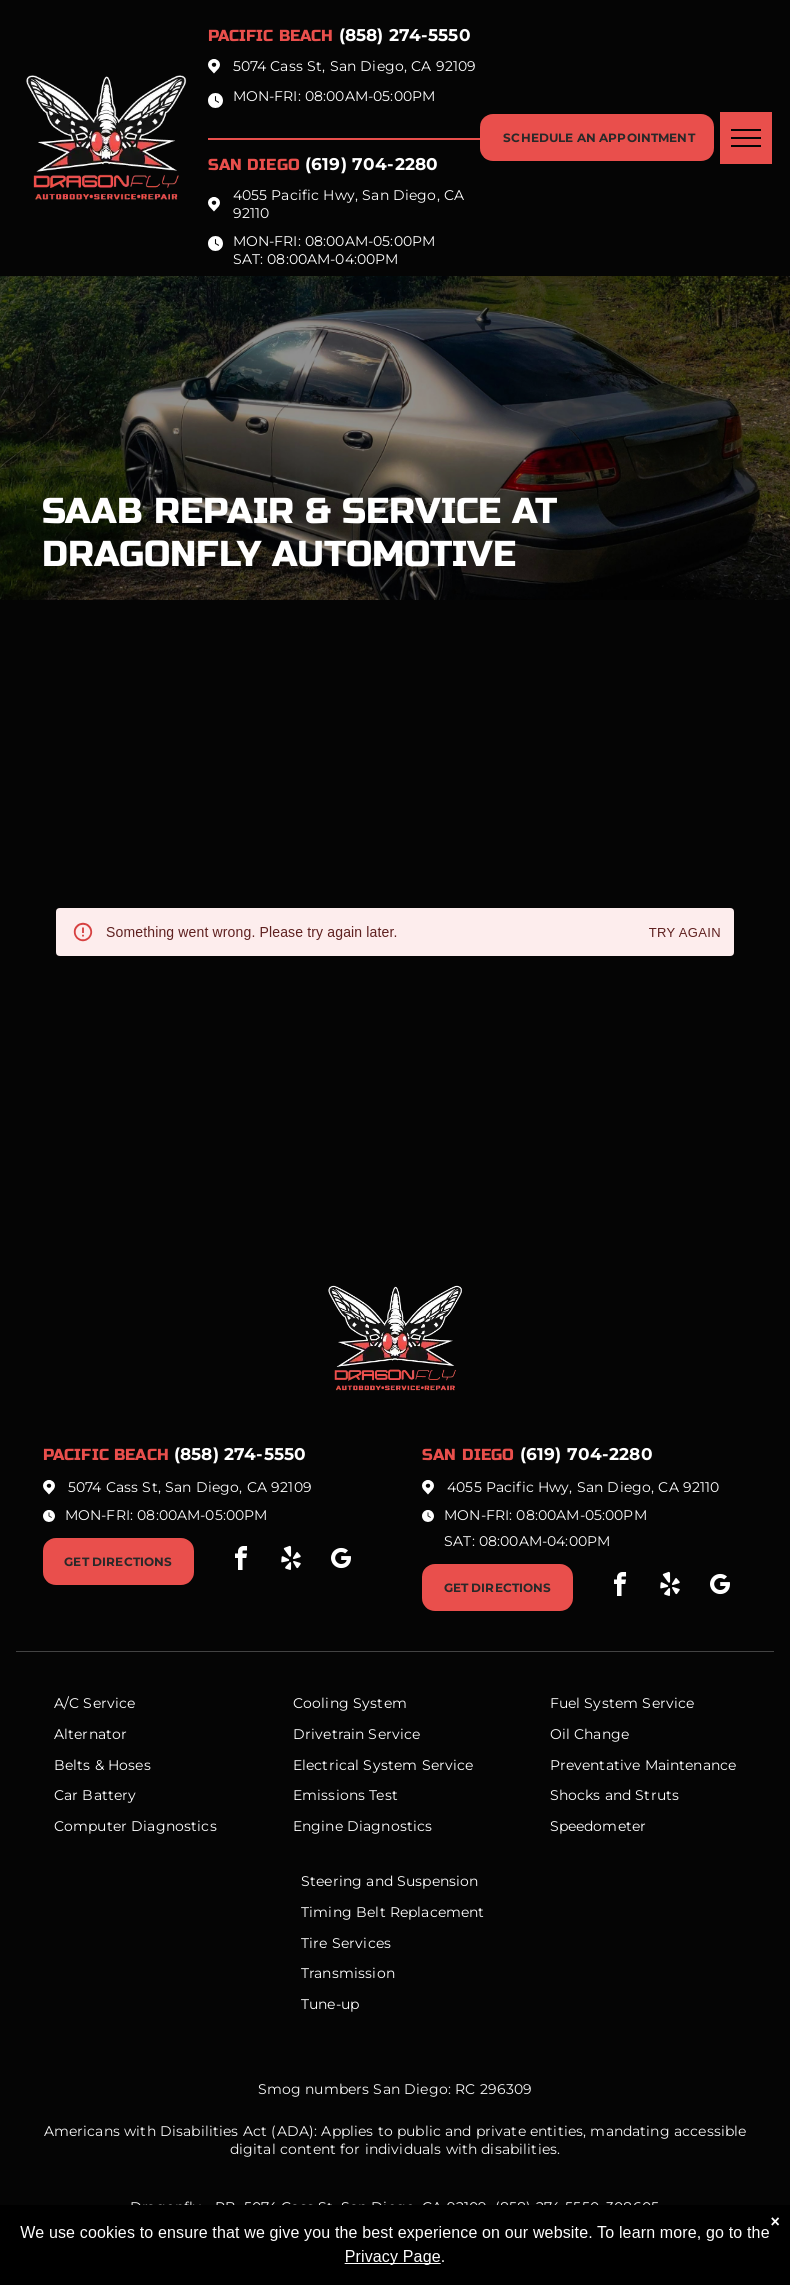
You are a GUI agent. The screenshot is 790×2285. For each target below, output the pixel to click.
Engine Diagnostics (363, 1826)
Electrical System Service (383, 1765)
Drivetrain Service (357, 1734)
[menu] (746, 138)
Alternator (91, 1734)
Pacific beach (271, 35)
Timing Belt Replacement (392, 1912)
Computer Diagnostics (135, 1826)
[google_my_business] (341, 1561)
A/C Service (95, 1703)
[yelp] (291, 1561)
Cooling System (350, 1703)
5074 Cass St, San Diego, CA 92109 (355, 66)
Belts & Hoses (102, 1765)
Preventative (595, 1765)
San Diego (254, 164)
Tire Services (346, 1943)
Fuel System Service (622, 1703)
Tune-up (330, 2004)
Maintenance (691, 1765)
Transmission (348, 1973)
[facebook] (241, 1561)
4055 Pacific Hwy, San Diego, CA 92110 (583, 1487)
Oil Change (590, 1734)
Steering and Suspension (389, 1881)
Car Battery (95, 1795)
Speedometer (598, 1826)
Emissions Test (345, 1795)
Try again (685, 933)
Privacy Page (393, 2256)
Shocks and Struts (615, 1795)
